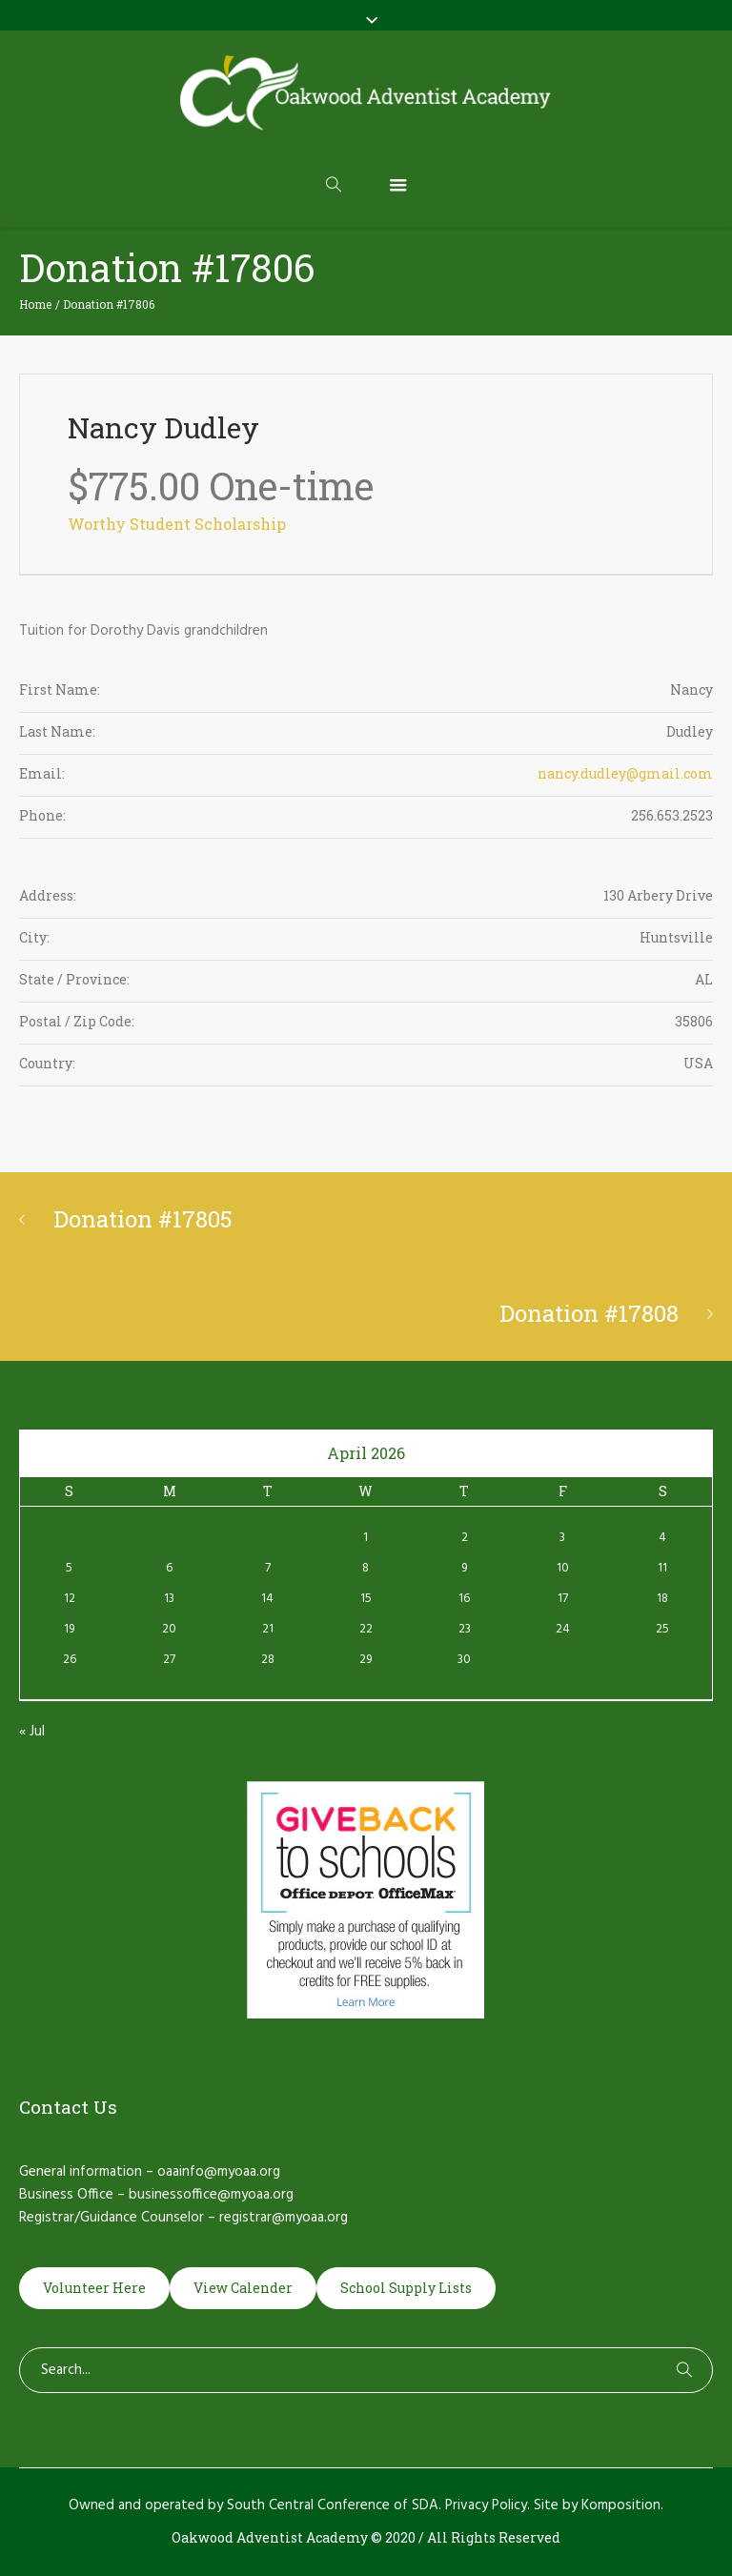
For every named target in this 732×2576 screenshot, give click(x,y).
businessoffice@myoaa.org (211, 2194)
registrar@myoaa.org (283, 2217)
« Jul (32, 1731)
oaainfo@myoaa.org (218, 2171)
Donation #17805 (143, 1219)
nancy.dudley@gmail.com (625, 773)
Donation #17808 (589, 1313)
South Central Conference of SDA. (334, 2505)
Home (35, 304)
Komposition (621, 2505)
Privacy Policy (486, 2505)
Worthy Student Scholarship (177, 524)
